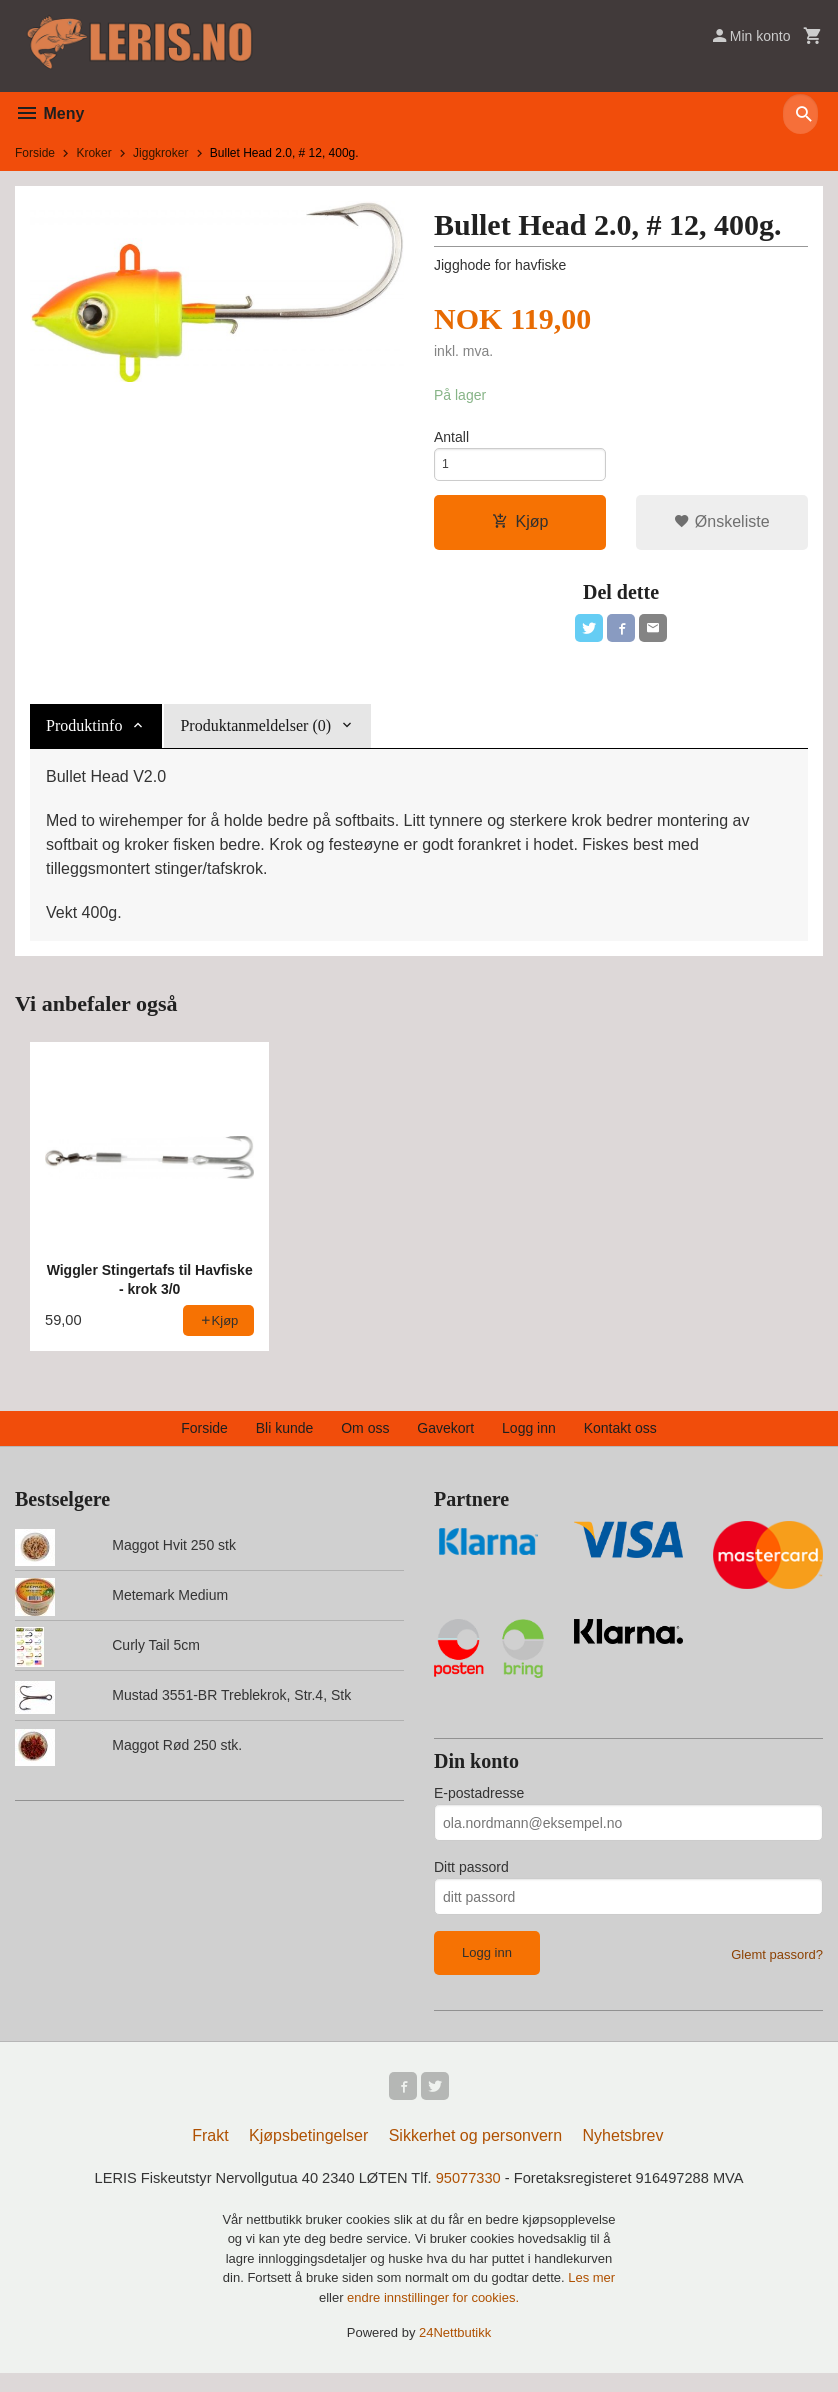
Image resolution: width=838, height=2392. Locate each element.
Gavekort (445, 1441)
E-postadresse (479, 1806)
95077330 (472, 2196)
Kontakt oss (620, 1441)
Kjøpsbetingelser (308, 2152)
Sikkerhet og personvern (475, 2152)
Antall (451, 439)
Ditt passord (471, 1880)
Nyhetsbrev (623, 2152)
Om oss (365, 1441)
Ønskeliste (721, 529)
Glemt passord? (777, 1967)
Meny (49, 113)
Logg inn (529, 1441)
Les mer (591, 2296)
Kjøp (520, 529)
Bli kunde (285, 1441)
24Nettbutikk (455, 2351)
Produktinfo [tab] (84, 737)
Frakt (210, 2152)
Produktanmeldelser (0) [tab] (255, 737)
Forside (35, 153)
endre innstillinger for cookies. (433, 2316)
